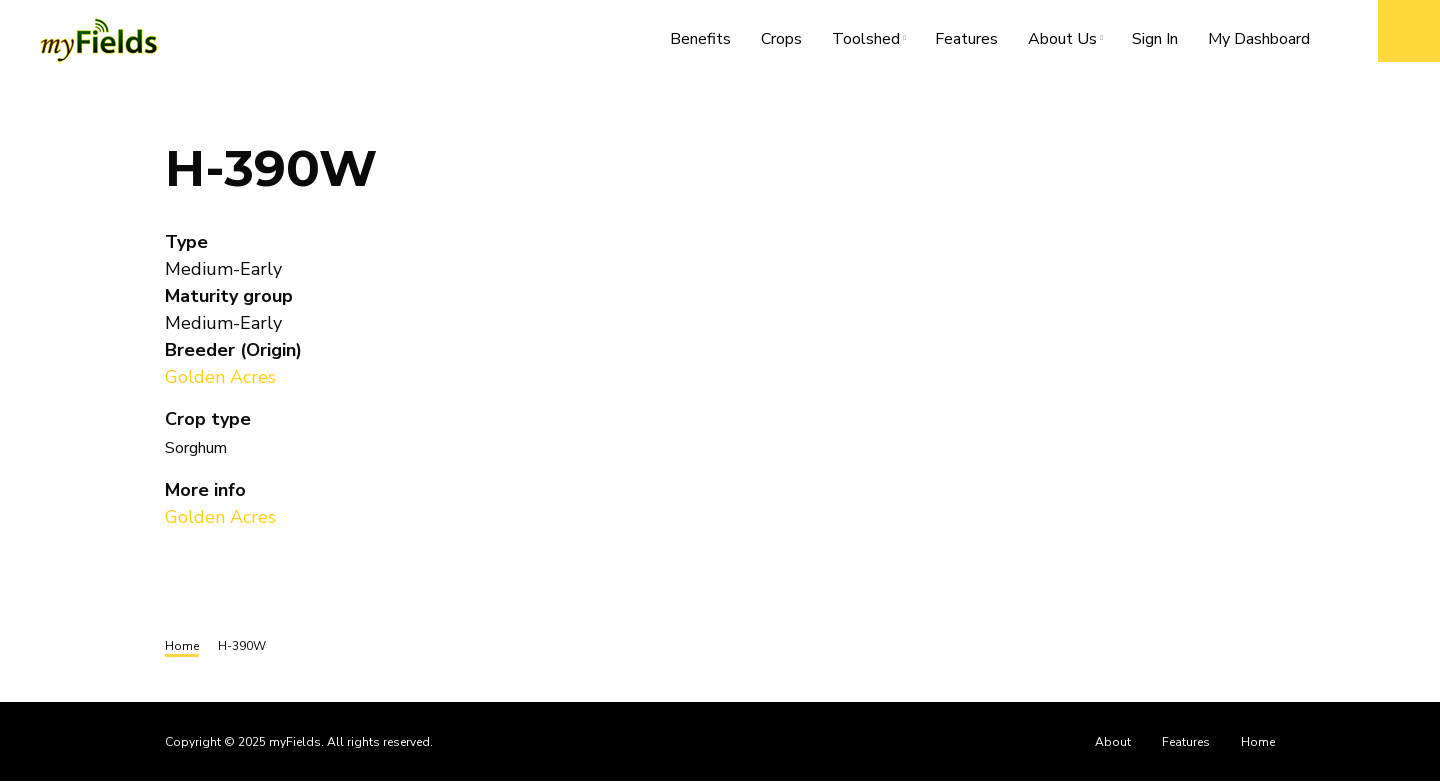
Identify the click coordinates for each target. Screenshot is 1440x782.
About (1113, 742)
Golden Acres (220, 377)
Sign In (1155, 39)
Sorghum (196, 448)
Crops (781, 39)
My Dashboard (1259, 39)
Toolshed (873, 42)
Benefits (700, 39)
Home (1258, 742)
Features (966, 39)
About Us (1070, 42)
